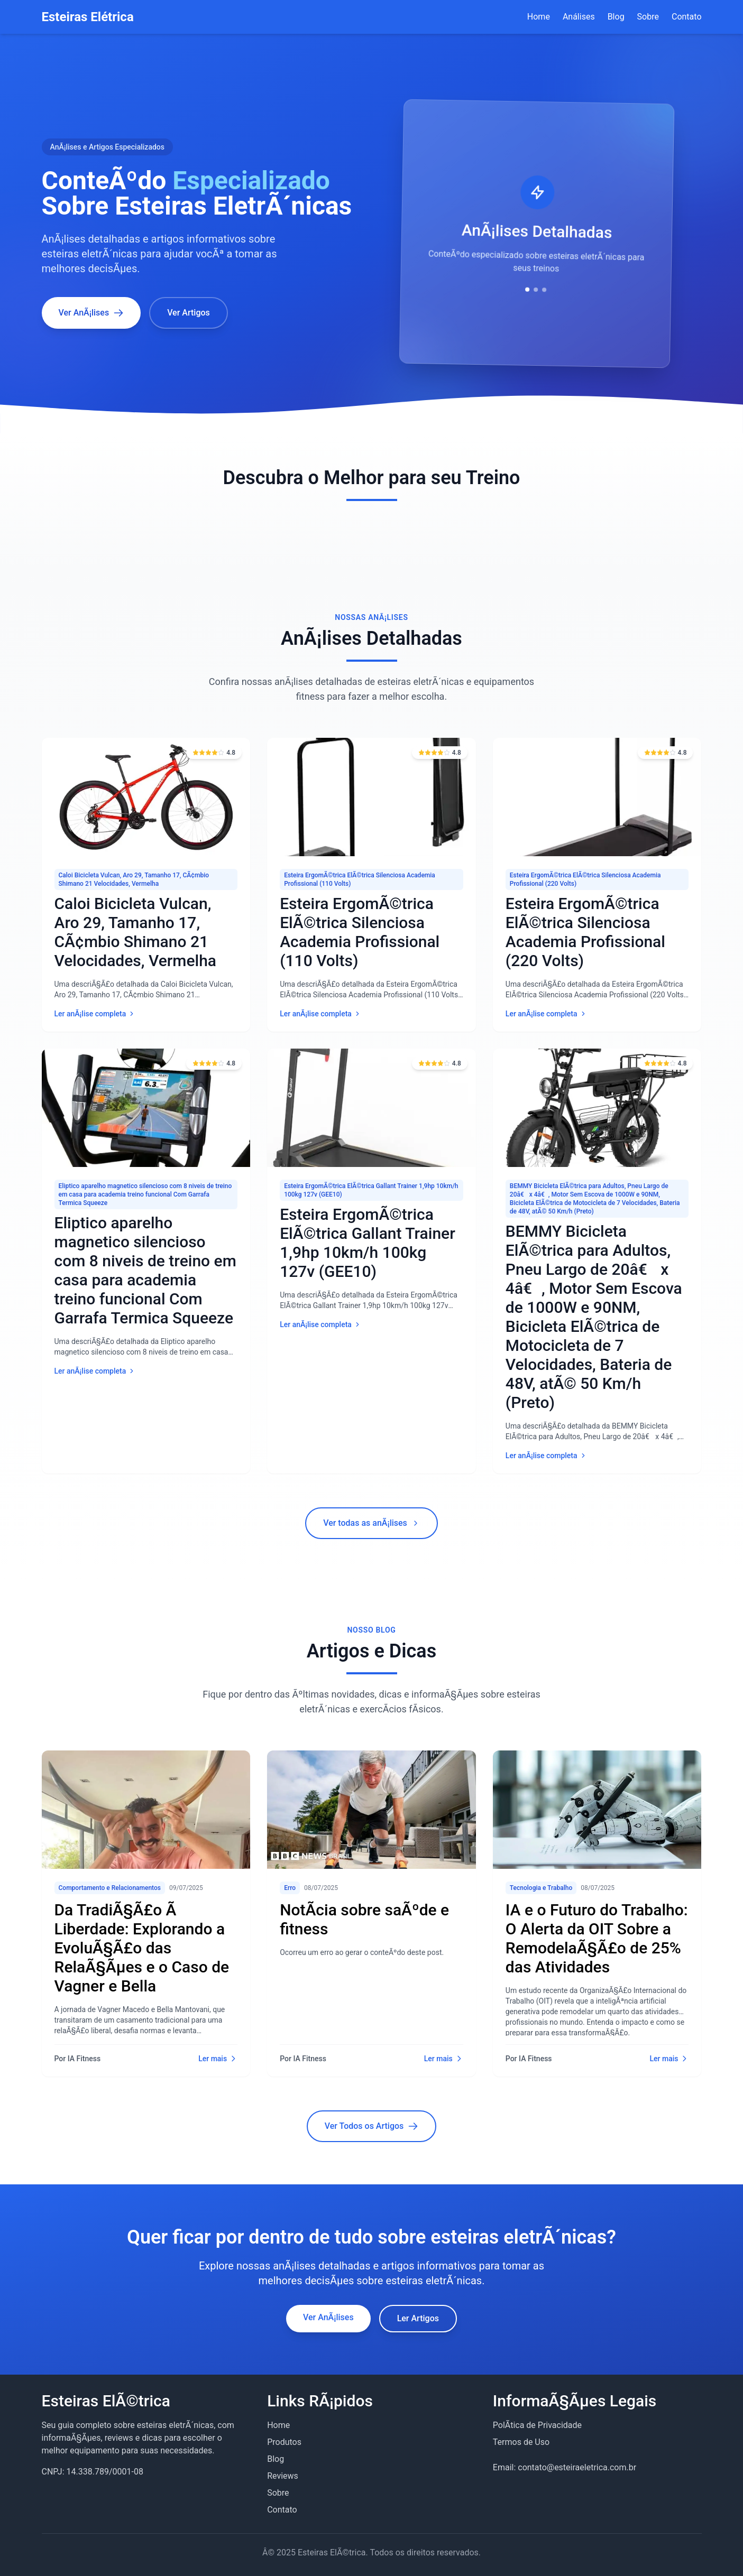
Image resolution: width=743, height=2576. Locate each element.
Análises (579, 17)
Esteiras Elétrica (88, 17)
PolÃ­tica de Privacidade (537, 2425)
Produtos (284, 2442)
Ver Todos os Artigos (372, 2126)
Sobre (648, 17)
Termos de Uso (521, 2442)
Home (538, 17)
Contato (687, 17)
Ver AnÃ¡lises (328, 2317)
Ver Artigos (188, 313)
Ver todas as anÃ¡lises (371, 1523)
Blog (616, 17)
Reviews (282, 2476)
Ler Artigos (418, 2318)
